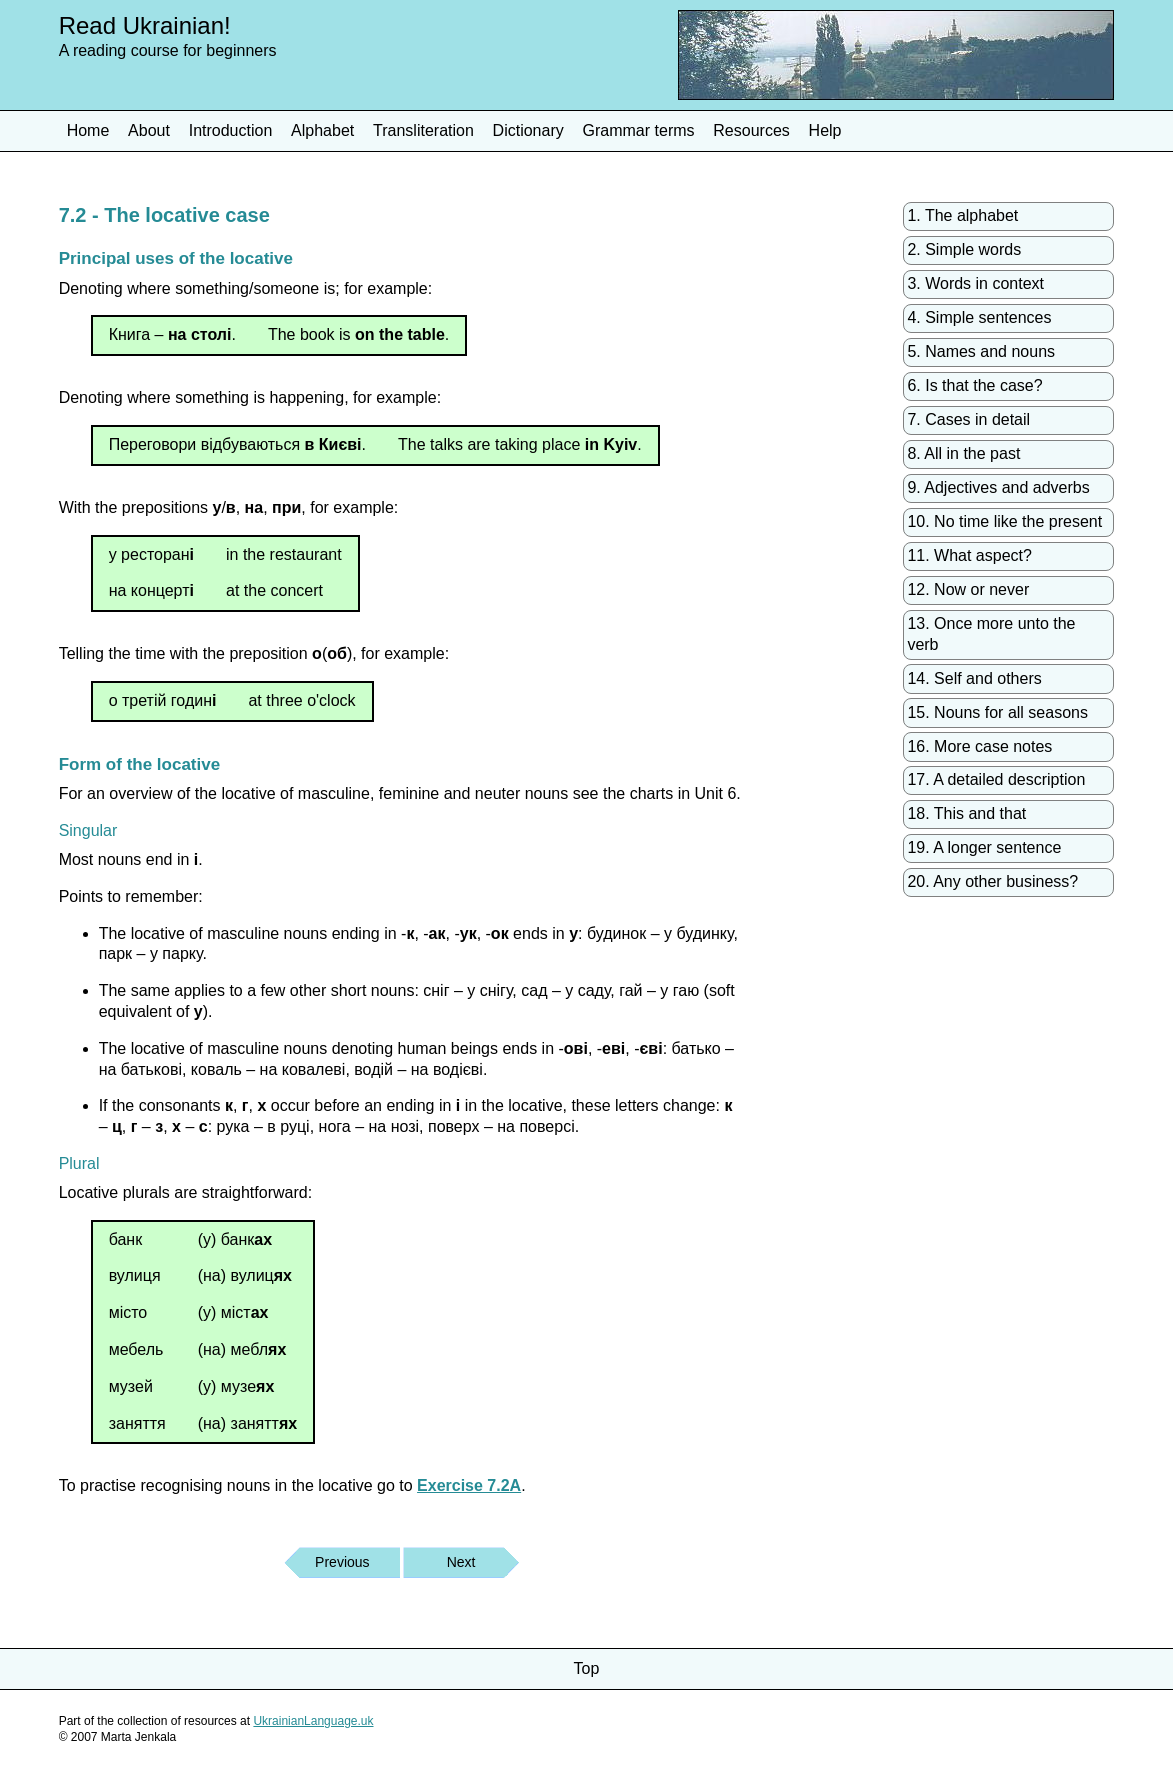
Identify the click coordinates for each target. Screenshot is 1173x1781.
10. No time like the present (1004, 521)
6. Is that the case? (974, 385)
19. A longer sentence (984, 847)
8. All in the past (963, 453)
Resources (751, 130)
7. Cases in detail (968, 419)
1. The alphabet (962, 215)
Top (587, 1668)
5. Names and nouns (981, 351)
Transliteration (423, 130)
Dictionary (528, 130)
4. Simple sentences (979, 317)
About (149, 130)
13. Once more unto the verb (991, 634)
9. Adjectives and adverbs (998, 487)
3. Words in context (975, 283)
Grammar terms (639, 130)
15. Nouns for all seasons (997, 712)
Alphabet (322, 130)
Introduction (231, 130)
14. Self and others (974, 678)
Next (461, 1562)
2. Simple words (964, 249)
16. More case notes (979, 746)
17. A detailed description (996, 779)
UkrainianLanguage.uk (313, 1721)
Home (88, 130)
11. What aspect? (969, 555)
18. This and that (966, 813)
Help (825, 130)
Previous (342, 1562)
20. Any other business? (992, 881)
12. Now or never (968, 589)
